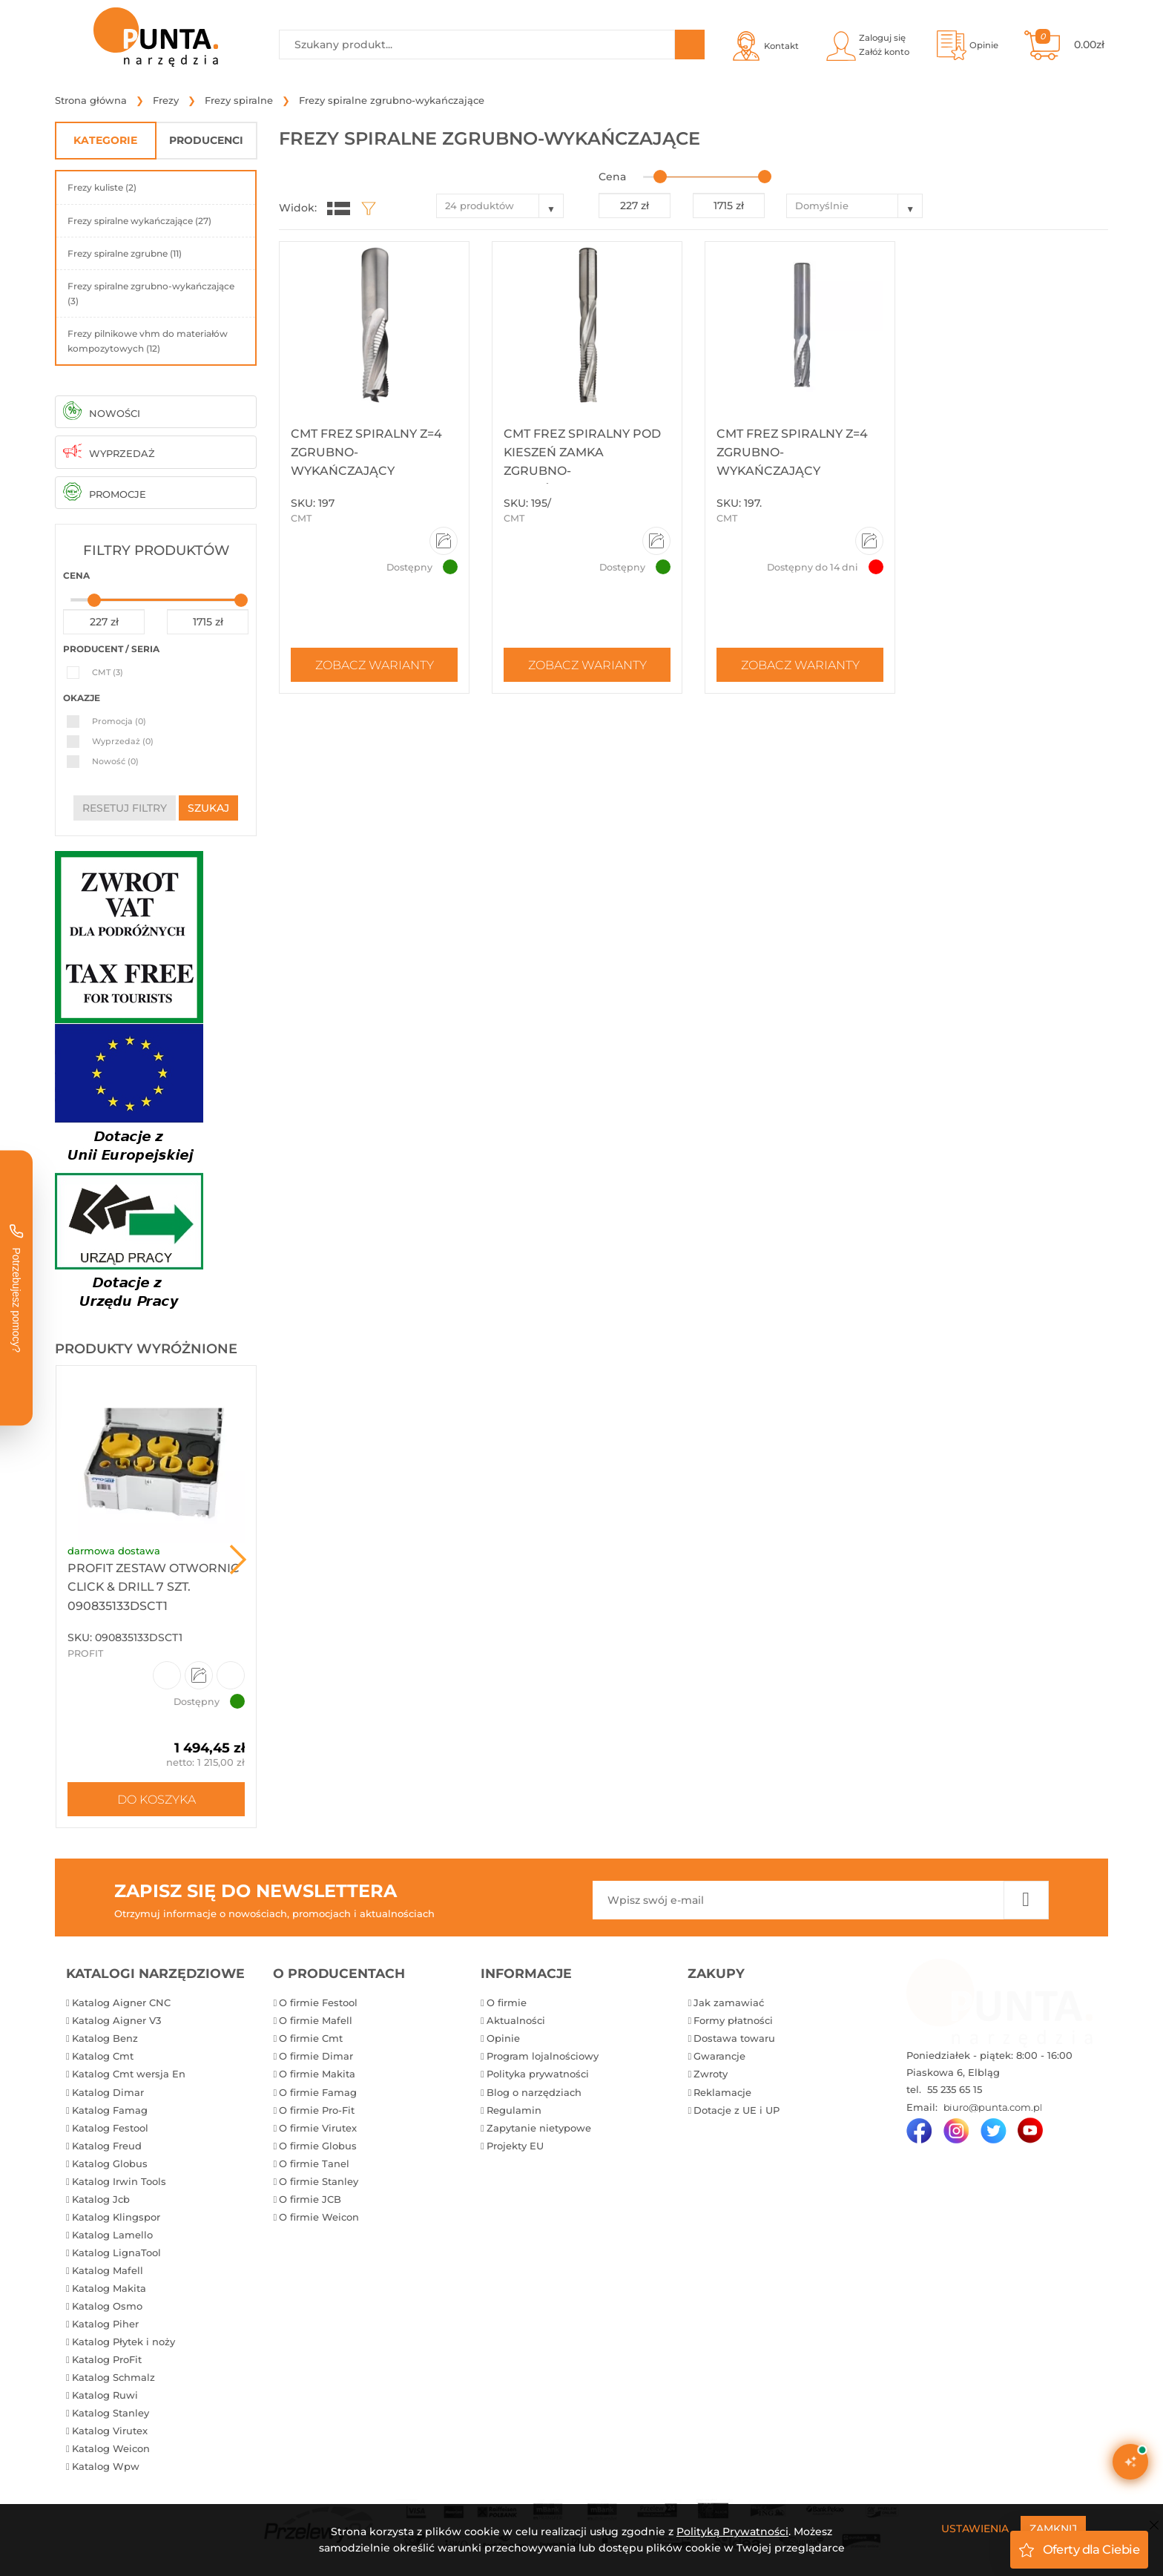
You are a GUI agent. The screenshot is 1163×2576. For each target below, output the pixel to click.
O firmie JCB (310, 2199)
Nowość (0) (115, 761)
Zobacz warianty (374, 664)
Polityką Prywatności (732, 2531)
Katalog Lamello (112, 2235)
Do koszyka (156, 1799)
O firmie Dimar (316, 2056)
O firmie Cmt (311, 2038)
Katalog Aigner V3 (116, 2020)
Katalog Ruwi (105, 2395)
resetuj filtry (124, 808)
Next (238, 1559)
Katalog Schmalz (113, 2377)
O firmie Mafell (315, 2020)
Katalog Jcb (101, 2199)
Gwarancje (719, 2056)
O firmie (507, 2002)
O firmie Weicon (319, 2217)
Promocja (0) (119, 721)
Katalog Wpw (105, 2466)
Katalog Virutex (110, 2431)
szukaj (208, 808)
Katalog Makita (109, 2288)
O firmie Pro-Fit (317, 2110)
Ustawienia (975, 2528)
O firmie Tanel (314, 2163)
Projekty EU (515, 2146)
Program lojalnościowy (543, 2056)
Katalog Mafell (107, 2270)
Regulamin (514, 2110)
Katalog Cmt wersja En (128, 2074)
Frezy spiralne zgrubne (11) (124, 253)
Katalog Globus (110, 2163)
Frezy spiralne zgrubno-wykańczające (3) (150, 293)
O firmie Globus (318, 2146)
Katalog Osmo (107, 2306)
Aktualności (516, 2020)
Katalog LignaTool (116, 2252)
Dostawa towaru (734, 2038)
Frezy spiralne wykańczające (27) (139, 220)
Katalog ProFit (107, 2359)
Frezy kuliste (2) (101, 187)
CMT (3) (107, 672)
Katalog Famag (110, 2110)
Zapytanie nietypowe (539, 2128)
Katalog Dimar (108, 2092)
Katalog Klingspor (116, 2217)
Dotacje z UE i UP (736, 2110)
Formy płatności (733, 2020)
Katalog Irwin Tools (119, 2181)
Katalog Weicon (111, 2448)
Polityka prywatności (538, 2074)
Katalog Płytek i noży (123, 2341)
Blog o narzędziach (534, 2092)
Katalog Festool (110, 2128)
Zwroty (710, 2074)
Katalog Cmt (103, 2056)
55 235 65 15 (953, 2089)
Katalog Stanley (110, 2413)
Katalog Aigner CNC (121, 2002)
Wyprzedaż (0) (123, 741)
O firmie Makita (317, 2074)
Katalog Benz (105, 2038)
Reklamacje (722, 2092)
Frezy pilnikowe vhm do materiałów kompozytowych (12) (147, 340)
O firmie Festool (318, 2002)
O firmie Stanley (318, 2181)
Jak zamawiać (728, 2002)
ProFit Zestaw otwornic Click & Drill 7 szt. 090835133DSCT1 (153, 1586)
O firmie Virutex (318, 2128)
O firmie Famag (318, 2092)
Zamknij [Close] (1053, 2528)
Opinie (503, 2038)
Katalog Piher (105, 2324)
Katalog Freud (107, 2146)
